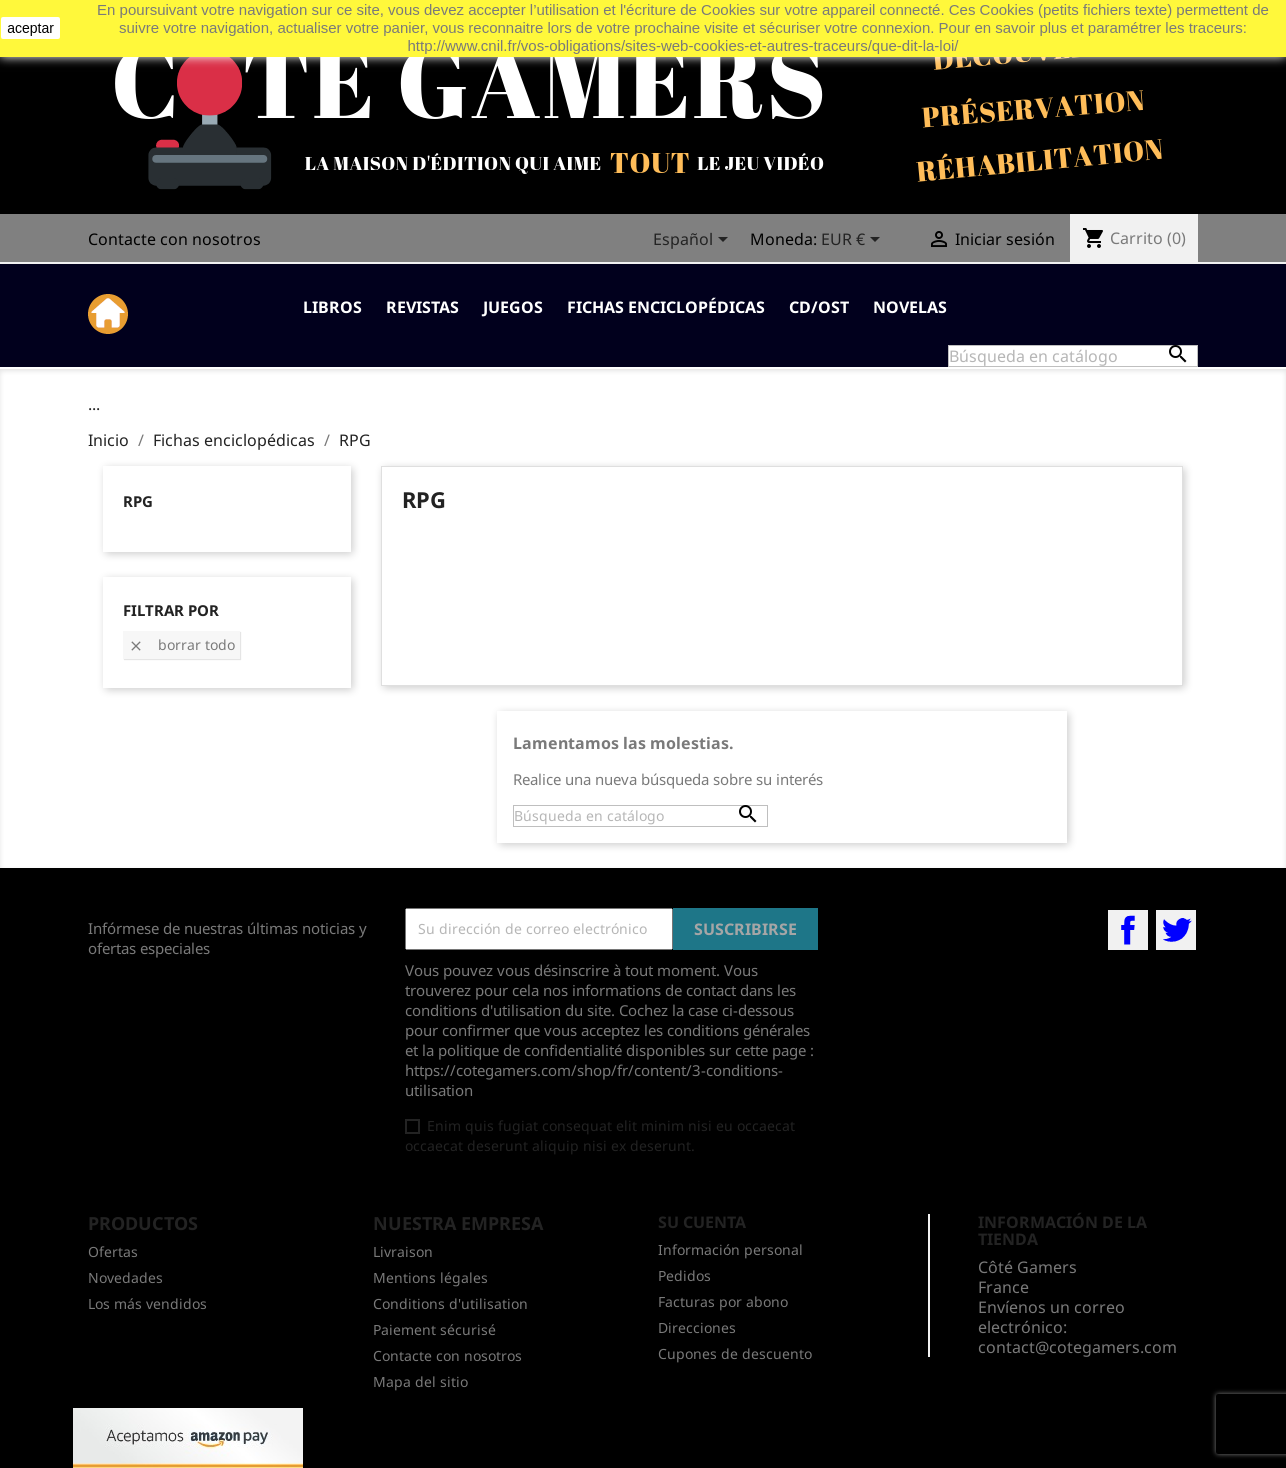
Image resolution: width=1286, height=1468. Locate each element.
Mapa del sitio (420, 1381)
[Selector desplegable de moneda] (854, 241)
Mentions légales (430, 1277)
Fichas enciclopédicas (666, 307)
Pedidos (684, 1275)
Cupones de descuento (735, 1353)
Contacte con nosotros (174, 239)
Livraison (403, 1251)
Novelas (910, 307)
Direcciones (697, 1327)
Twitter (1176, 930)
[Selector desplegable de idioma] (694, 241)
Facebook (1128, 930)
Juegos (513, 307)
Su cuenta (702, 1222)
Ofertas (113, 1251)
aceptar (30, 28)
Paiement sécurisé (434, 1329)
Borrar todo (181, 644)
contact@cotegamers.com (1077, 1347)
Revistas (422, 307)
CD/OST (819, 307)
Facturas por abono (723, 1301)
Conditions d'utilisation (450, 1303)
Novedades (125, 1277)
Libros (332, 307)
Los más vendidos (147, 1303)
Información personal (730, 1249)
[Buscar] (1073, 356)
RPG (138, 501)
